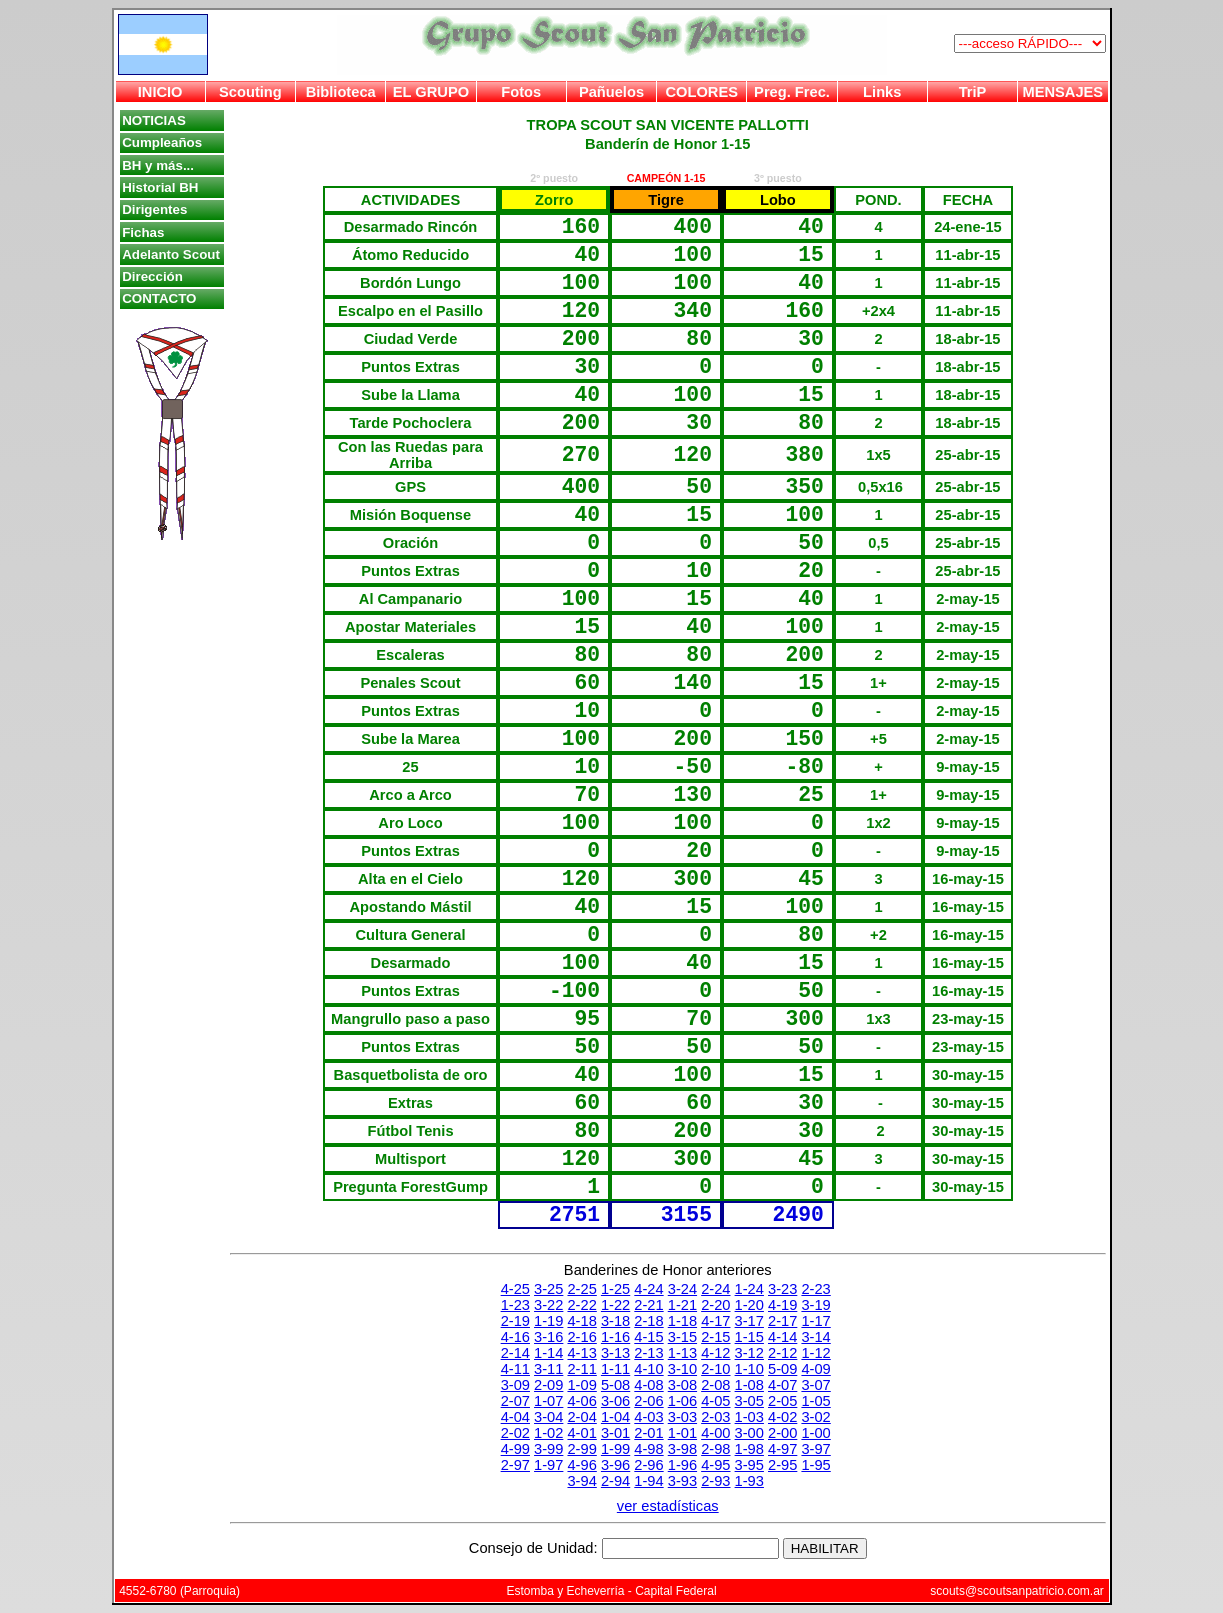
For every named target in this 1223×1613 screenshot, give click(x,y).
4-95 (715, 1465)
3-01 (615, 1433)
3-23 (782, 1289)
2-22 (581, 1305)
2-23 (815, 1289)
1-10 (749, 1369)
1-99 (615, 1449)
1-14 (548, 1353)
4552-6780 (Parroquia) (179, 1591)
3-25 (548, 1289)
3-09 (515, 1385)
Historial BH (160, 187)
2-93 (715, 1481)
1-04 (615, 1417)
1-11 (615, 1369)
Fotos (521, 92)
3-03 (682, 1417)
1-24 (749, 1289)
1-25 (615, 1289)
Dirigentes (154, 209)
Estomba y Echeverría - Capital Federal (611, 1591)
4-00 (715, 1433)
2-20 (715, 1305)
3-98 (682, 1449)
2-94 (615, 1481)
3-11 (548, 1369)
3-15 (682, 1337)
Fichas (143, 232)
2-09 (548, 1385)
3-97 (815, 1449)
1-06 (682, 1401)
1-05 (815, 1401)
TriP (973, 92)
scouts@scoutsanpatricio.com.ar (1017, 1591)
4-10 (648, 1369)
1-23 (515, 1305)
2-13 (648, 1353)
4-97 (782, 1449)
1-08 (749, 1385)
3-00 (749, 1433)
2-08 (715, 1385)
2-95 (782, 1465)
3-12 (749, 1353)
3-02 (815, 1417)
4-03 (648, 1417)
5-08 (615, 1385)
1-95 (815, 1465)
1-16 (615, 1337)
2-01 (648, 1433)
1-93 (749, 1481)
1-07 (548, 1401)
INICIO (160, 92)
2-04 (581, 1417)
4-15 (648, 1337)
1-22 (615, 1305)
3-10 (682, 1369)
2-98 (715, 1449)
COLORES (701, 92)
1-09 (581, 1385)
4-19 (782, 1305)
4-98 (648, 1449)
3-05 (749, 1401)
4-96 (581, 1465)
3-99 (548, 1449)
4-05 (715, 1401)
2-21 (648, 1305)
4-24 (648, 1289)
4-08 (648, 1385)
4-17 (715, 1321)
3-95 (749, 1465)
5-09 (782, 1369)
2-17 (782, 1321)
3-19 (815, 1305)
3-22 (548, 1305)
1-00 (815, 1433)
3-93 (682, 1481)
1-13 (682, 1353)
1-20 (749, 1305)
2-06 (648, 1401)
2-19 (515, 1321)
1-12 (815, 1353)
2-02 (515, 1433)
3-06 (615, 1401)
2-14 (515, 1353)
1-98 (749, 1449)
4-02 (782, 1417)
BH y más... (158, 165)
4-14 (782, 1337)
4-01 (581, 1433)
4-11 (515, 1369)
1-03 (749, 1417)
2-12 (782, 1353)
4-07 (782, 1385)
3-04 (548, 1417)
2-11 (581, 1369)
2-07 (515, 1401)
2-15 (715, 1337)
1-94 (648, 1481)
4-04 (515, 1417)
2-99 (581, 1449)
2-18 (648, 1321)
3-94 (581, 1481)
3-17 (749, 1321)
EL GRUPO (431, 92)
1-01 (682, 1433)
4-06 (581, 1401)
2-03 (715, 1417)
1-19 (548, 1321)
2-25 (581, 1289)
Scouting (250, 92)
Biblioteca (341, 92)
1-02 (548, 1433)
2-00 (782, 1433)
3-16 (548, 1337)
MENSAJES (1063, 92)
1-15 (749, 1337)
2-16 (581, 1337)
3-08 (682, 1385)
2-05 (782, 1401)
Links (882, 92)
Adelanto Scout (171, 254)
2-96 (648, 1465)
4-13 (581, 1353)
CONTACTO (159, 298)
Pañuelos (611, 92)
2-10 (715, 1369)
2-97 (515, 1465)
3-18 (615, 1321)
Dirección (152, 276)
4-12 (715, 1353)
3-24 (682, 1289)
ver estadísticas (668, 1506)
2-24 (715, 1289)
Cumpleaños (162, 142)
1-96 (682, 1465)
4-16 (515, 1337)
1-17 (815, 1321)
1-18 (682, 1321)
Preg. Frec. (792, 92)
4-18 (581, 1321)
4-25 (515, 1289)
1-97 (548, 1465)
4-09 (815, 1369)
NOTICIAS (154, 120)
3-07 (815, 1385)
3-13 (615, 1353)
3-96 (615, 1465)
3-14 (815, 1337)
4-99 (515, 1449)
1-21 (682, 1305)
